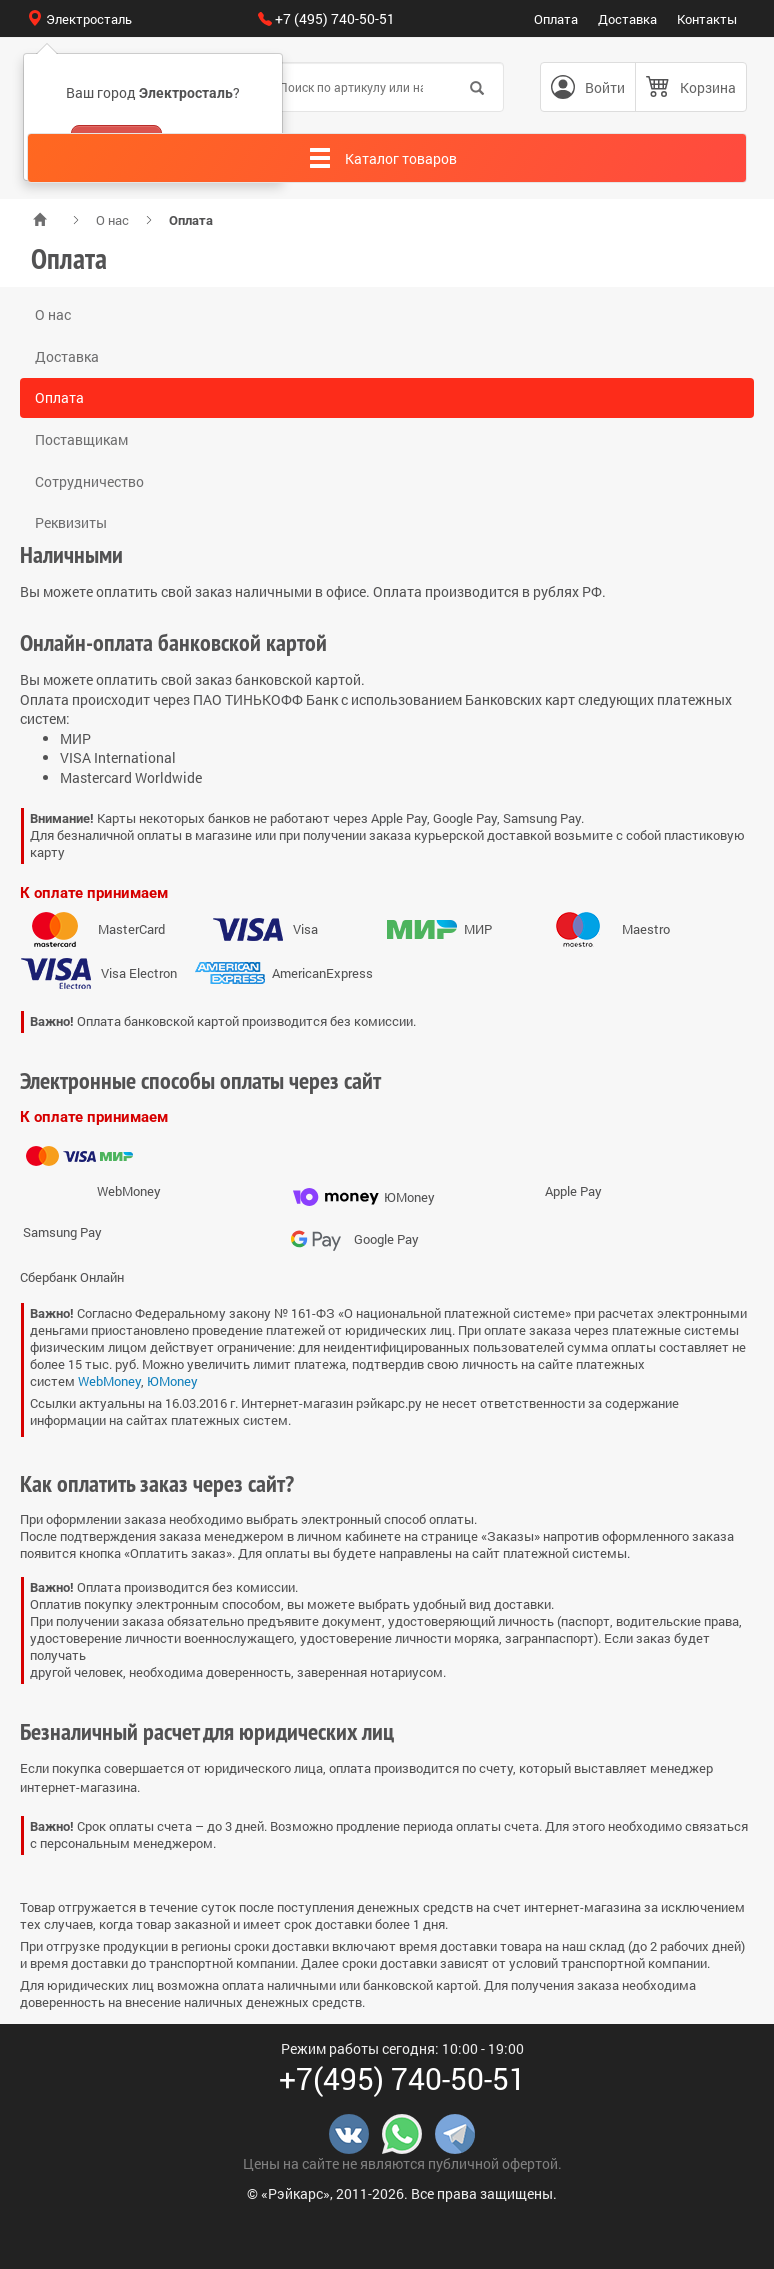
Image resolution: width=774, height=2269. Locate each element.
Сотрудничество (89, 481)
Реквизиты (71, 522)
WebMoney (109, 1381)
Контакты (707, 19)
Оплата (556, 19)
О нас (112, 220)
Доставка (627, 19)
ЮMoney (172, 1381)
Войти (605, 87)
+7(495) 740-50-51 (402, 2078)
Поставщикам (81, 439)
